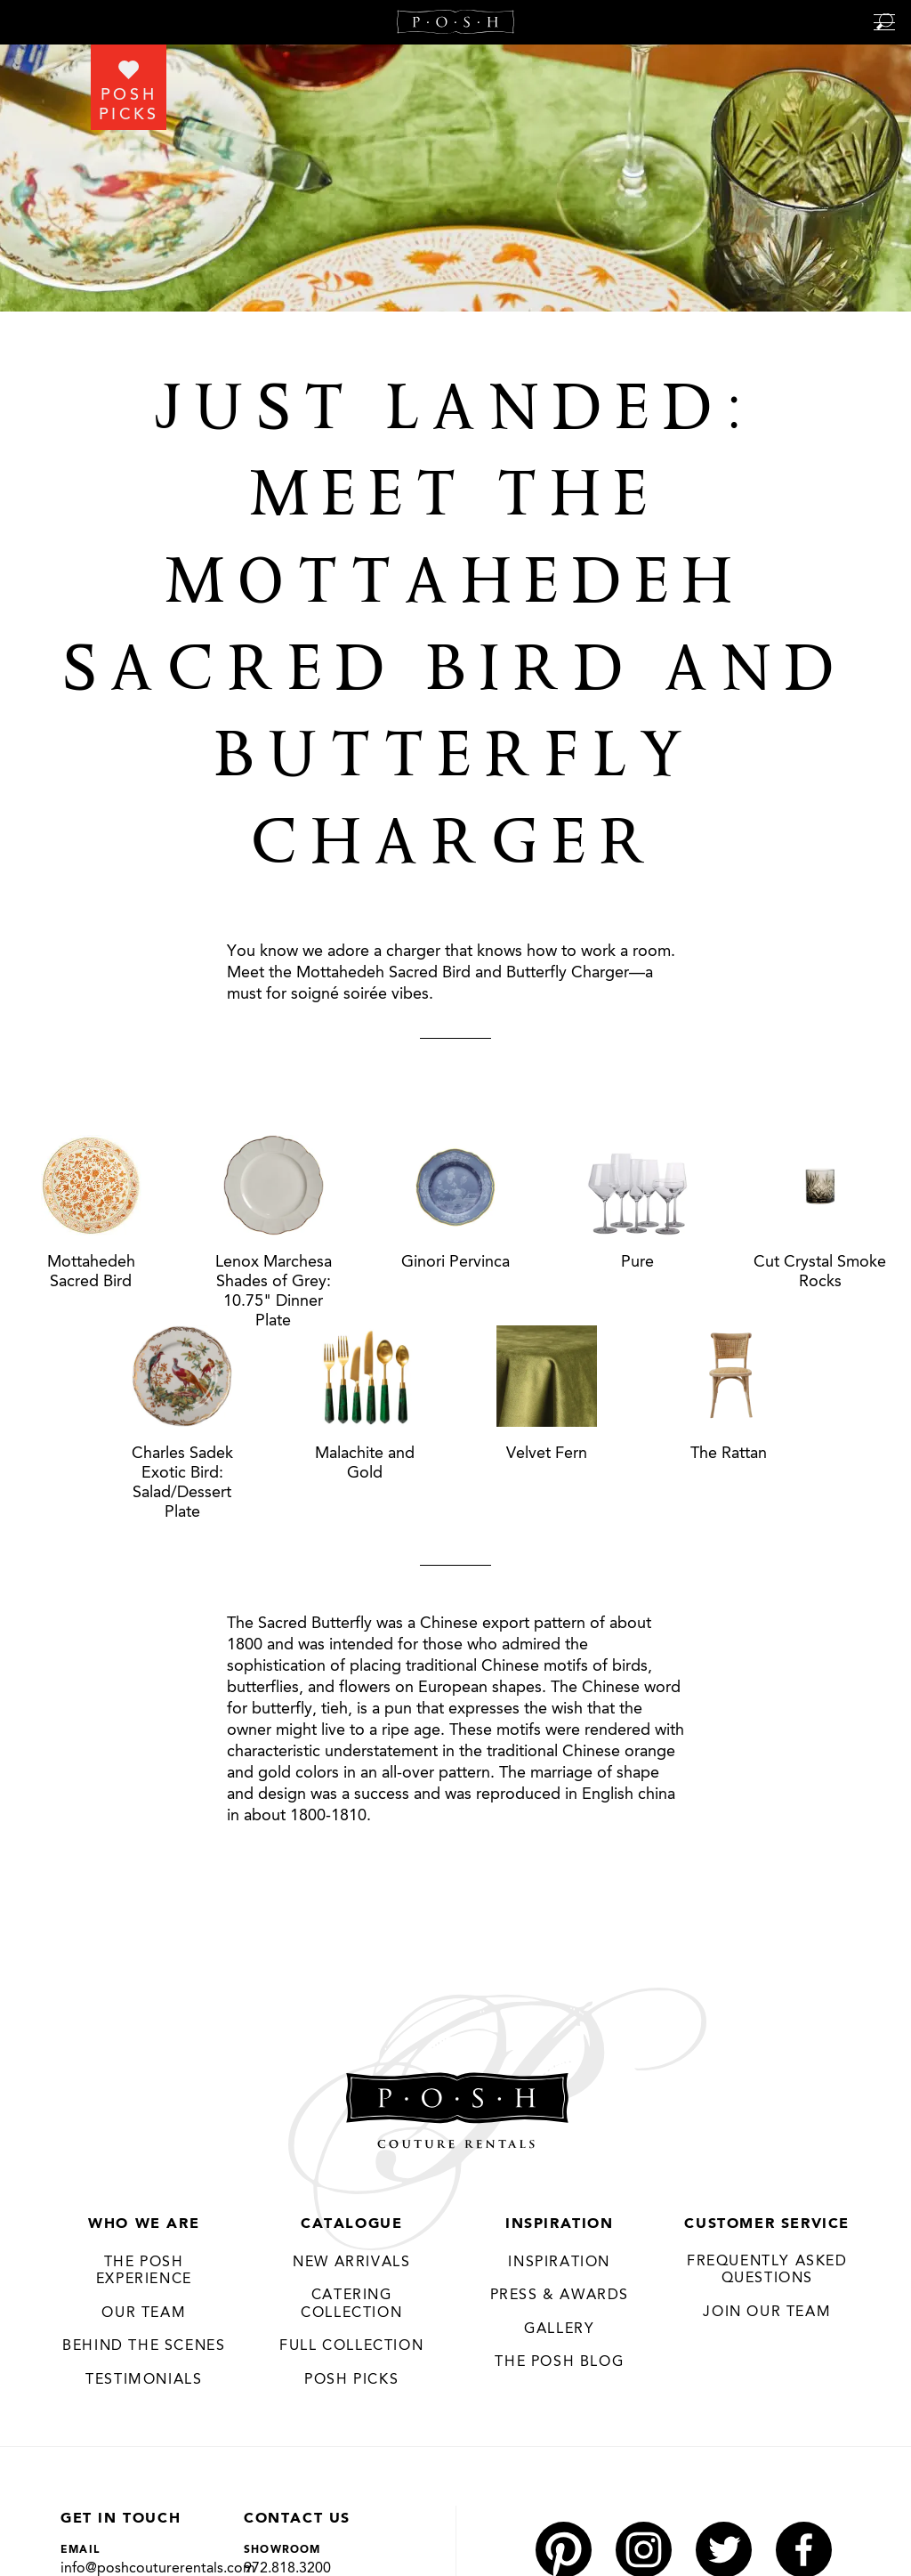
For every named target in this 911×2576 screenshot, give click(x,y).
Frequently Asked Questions (767, 2271)
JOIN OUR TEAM (767, 2312)
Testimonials (143, 2380)
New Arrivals (351, 2263)
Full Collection (351, 2346)
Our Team (143, 2313)
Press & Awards (559, 2295)
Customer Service (767, 2224)
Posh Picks (351, 2380)
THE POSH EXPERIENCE (144, 2272)
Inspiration (559, 2224)
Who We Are (143, 2224)
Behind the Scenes (143, 2346)
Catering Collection (351, 2304)
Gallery (559, 2329)
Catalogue (351, 2224)
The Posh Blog (559, 2362)
